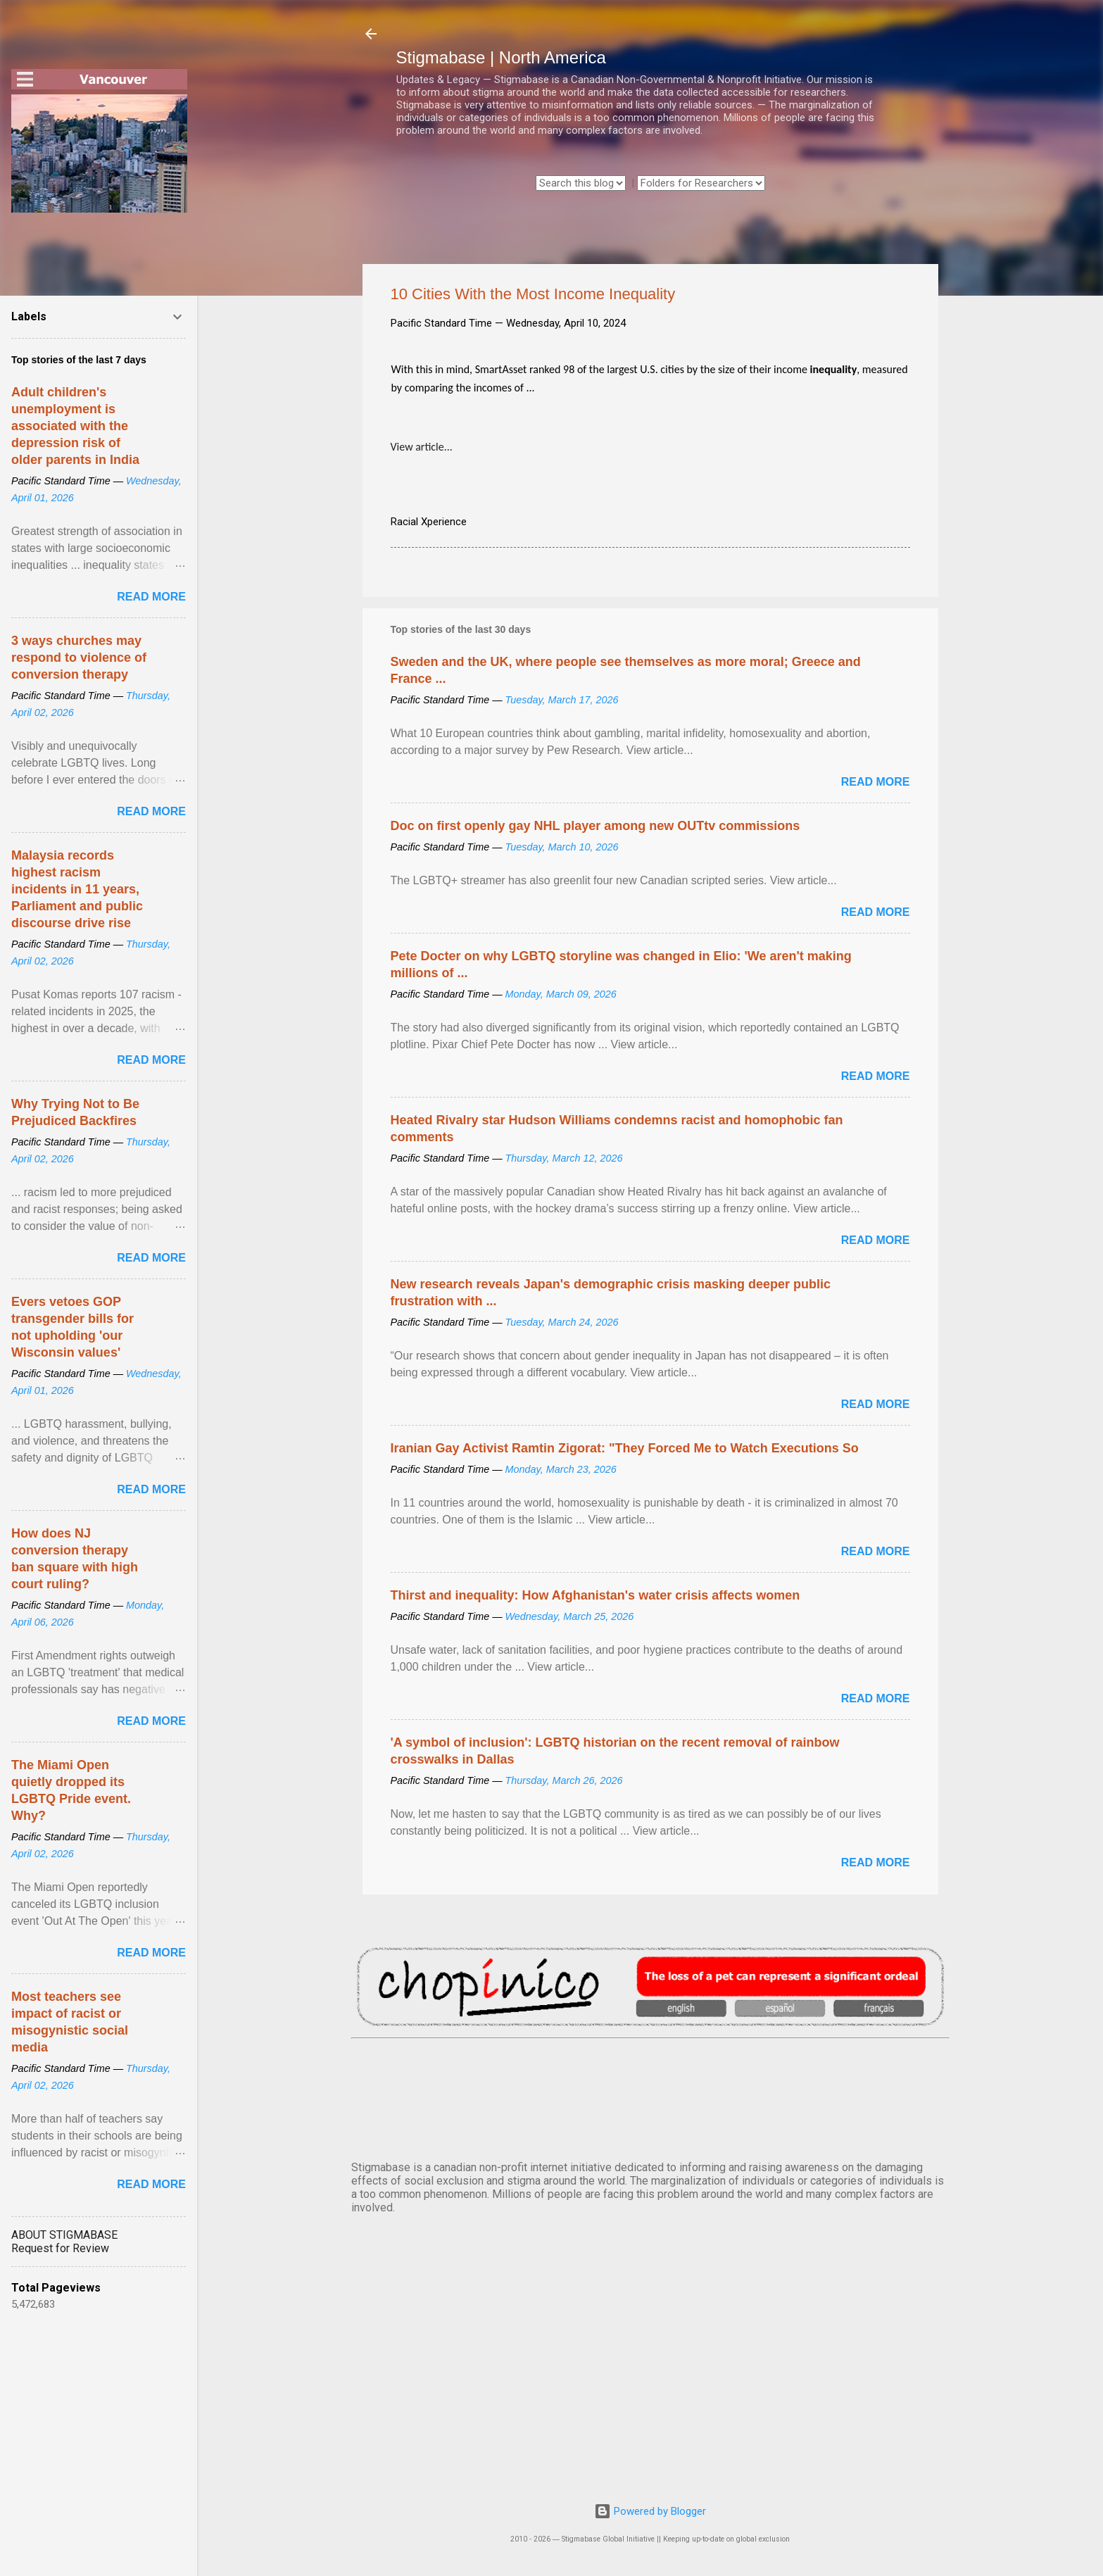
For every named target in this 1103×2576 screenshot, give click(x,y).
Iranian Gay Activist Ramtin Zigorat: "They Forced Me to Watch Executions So (625, 1448)
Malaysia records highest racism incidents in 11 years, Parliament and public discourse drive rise (77, 889)
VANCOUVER (650, 2096)
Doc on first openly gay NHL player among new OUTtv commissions (595, 826)
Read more (875, 782)
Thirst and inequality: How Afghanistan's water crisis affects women (595, 1595)
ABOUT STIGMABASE (64, 2235)
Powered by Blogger (650, 2511)
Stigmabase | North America (501, 57)
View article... (422, 446)
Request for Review (60, 2248)
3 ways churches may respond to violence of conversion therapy (78, 657)
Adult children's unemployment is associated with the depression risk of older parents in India (75, 426)
